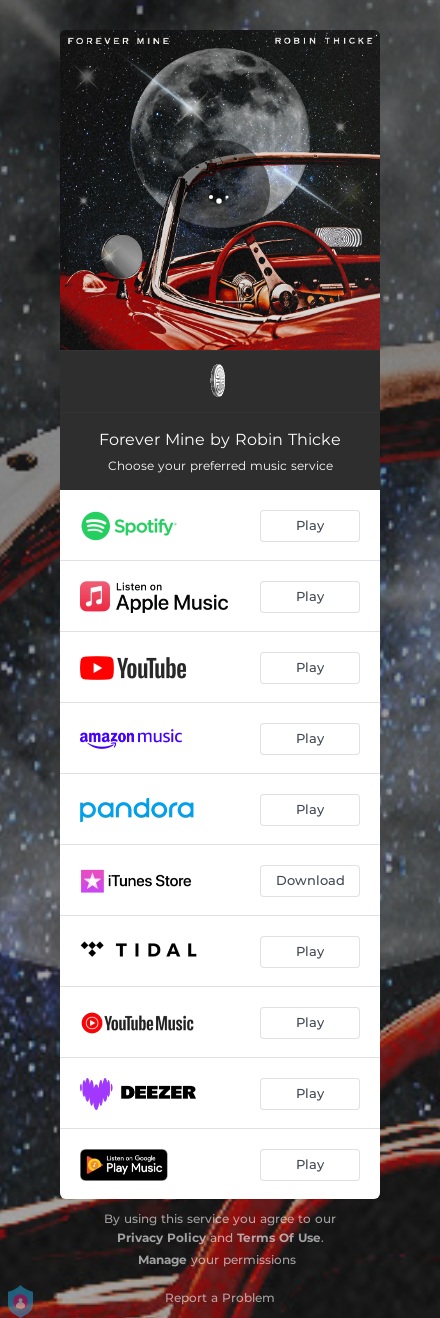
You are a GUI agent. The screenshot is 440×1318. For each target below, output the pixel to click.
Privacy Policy (161, 1237)
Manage (162, 1259)
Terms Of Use (279, 1237)
